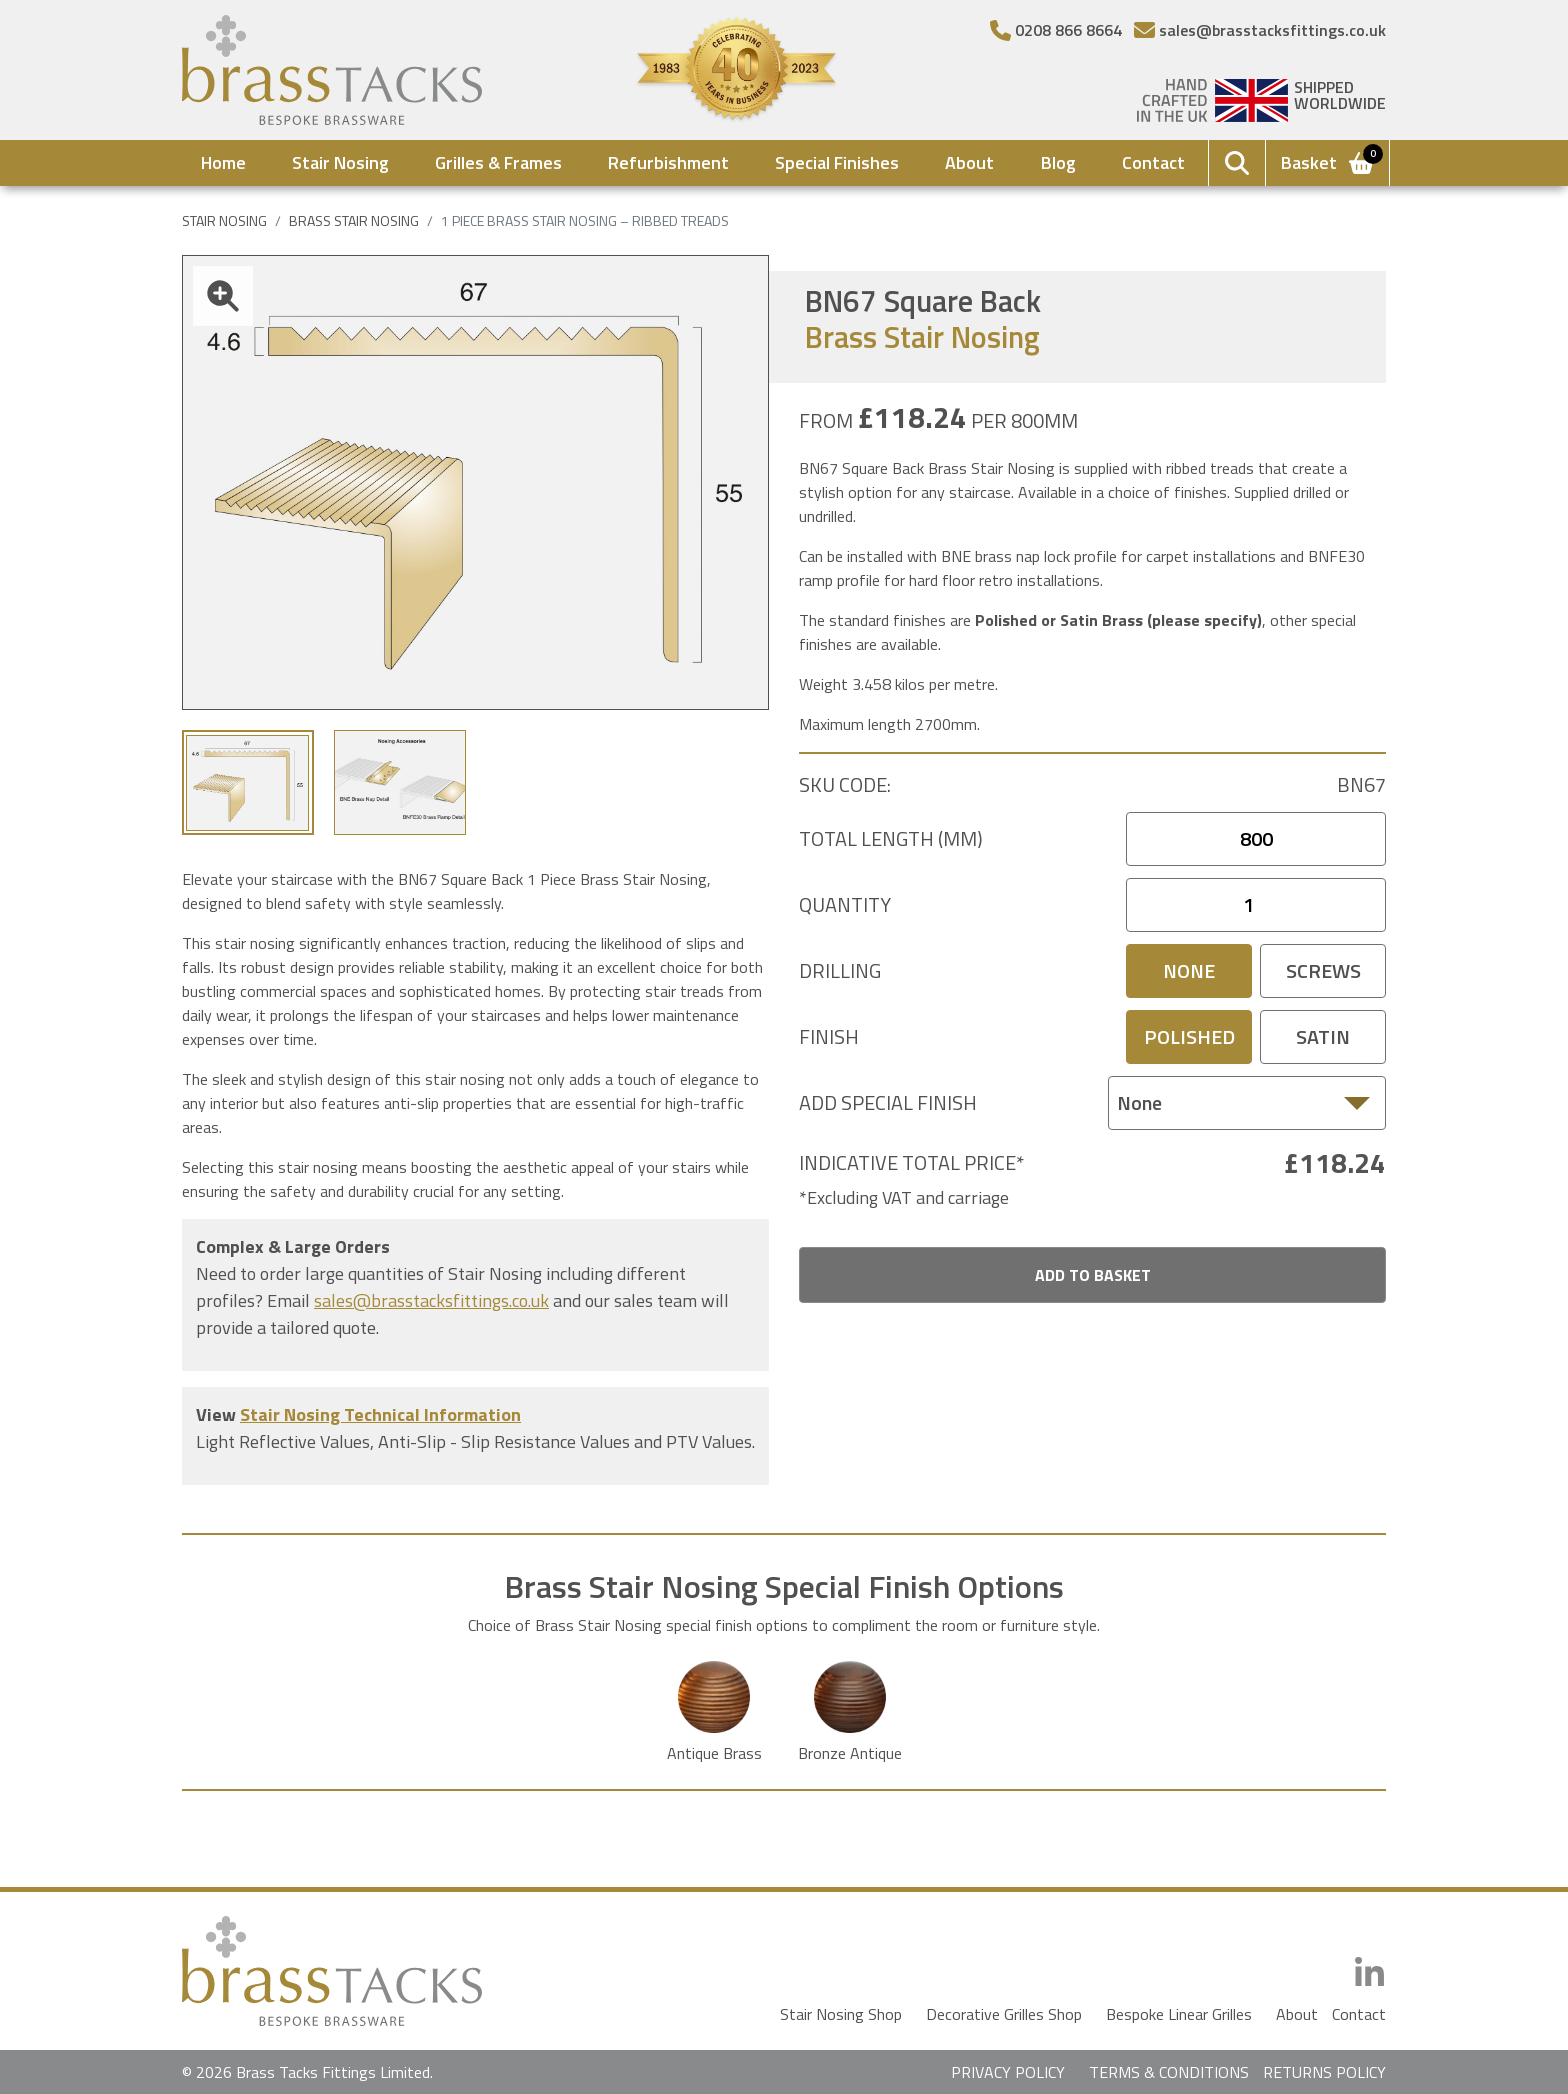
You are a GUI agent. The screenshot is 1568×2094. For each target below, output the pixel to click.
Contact (1153, 162)
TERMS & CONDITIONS (1169, 2072)
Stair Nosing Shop (841, 2014)
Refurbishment (668, 162)
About (969, 162)
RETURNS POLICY (1324, 2072)
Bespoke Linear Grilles (1179, 2014)
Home (223, 162)
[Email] (1260, 30)
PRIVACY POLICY (1008, 2072)
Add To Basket (1093, 1275)
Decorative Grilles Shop (1004, 2014)
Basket (1328, 161)
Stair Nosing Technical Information (380, 1414)
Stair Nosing (340, 162)
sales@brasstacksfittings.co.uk (431, 1300)
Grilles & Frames (498, 162)
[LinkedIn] (1369, 1973)
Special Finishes (837, 162)
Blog (1058, 162)
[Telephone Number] (1056, 30)
